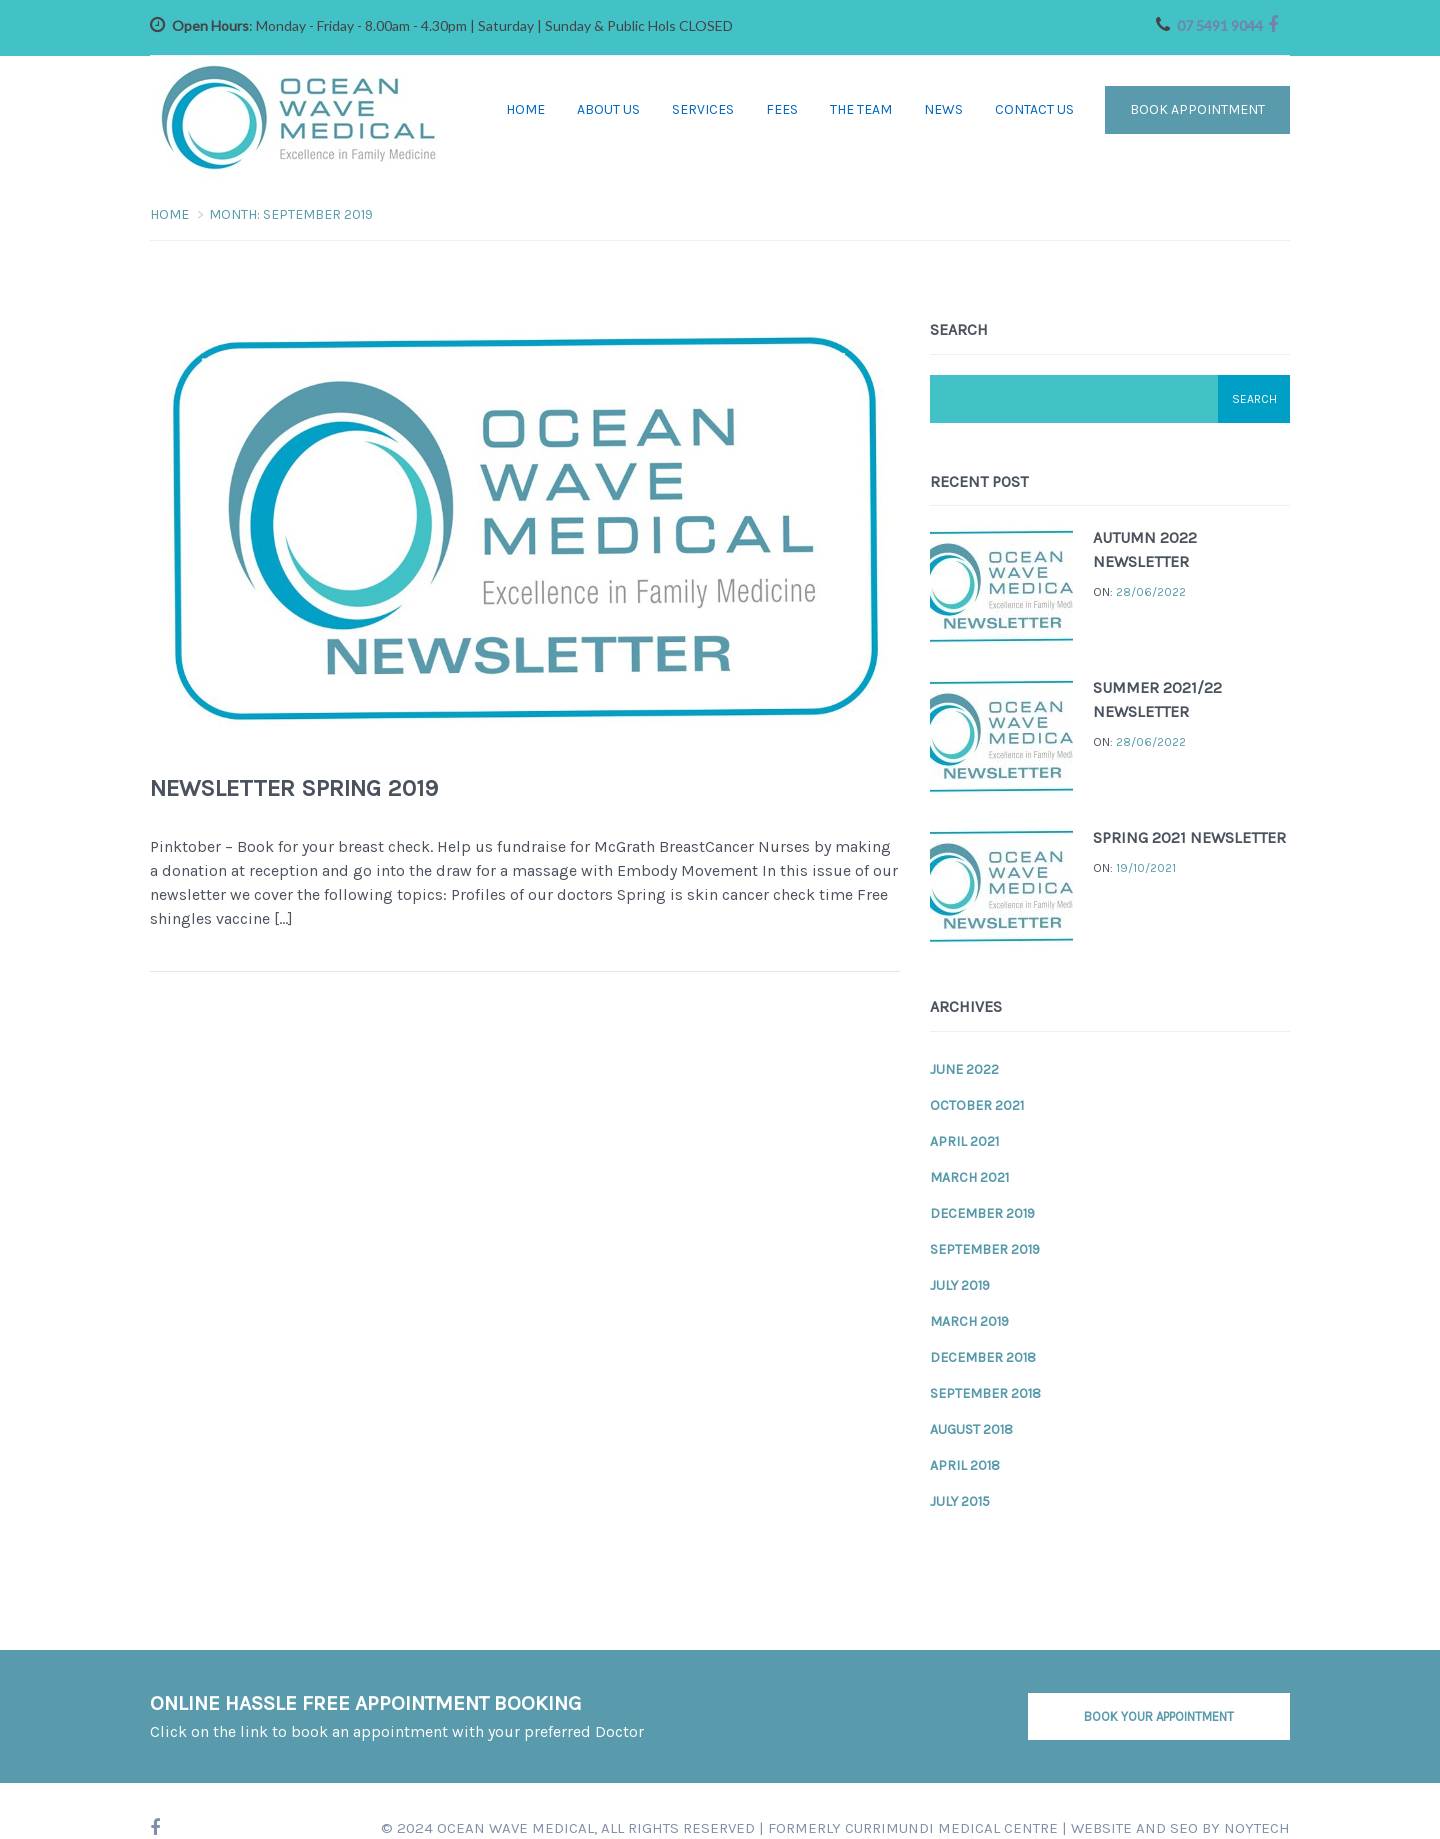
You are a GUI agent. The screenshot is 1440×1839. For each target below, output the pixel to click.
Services (703, 109)
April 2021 (964, 1140)
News (943, 109)
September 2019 (985, 1248)
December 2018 (983, 1356)
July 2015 (960, 1500)
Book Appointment (1197, 109)
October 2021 (977, 1104)
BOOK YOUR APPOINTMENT (1159, 1715)
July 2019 (960, 1284)
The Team (861, 109)
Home (525, 109)
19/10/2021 (1146, 867)
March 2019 (969, 1320)
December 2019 (982, 1212)
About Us (608, 109)
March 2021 (969, 1176)
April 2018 (965, 1464)
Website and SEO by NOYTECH (1180, 1827)
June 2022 (964, 1068)
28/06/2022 (1151, 591)
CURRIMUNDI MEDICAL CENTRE (951, 1827)
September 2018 (985, 1392)
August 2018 (971, 1428)
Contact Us (1034, 109)
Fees (782, 109)
